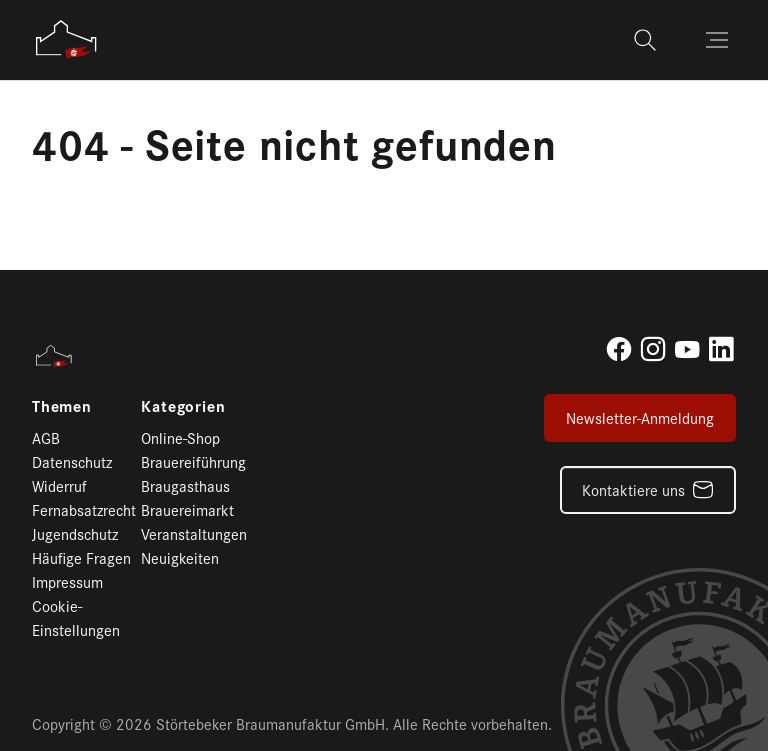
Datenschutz (72, 461)
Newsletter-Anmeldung (640, 417)
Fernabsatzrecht (84, 509)
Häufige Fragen (81, 557)
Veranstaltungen (194, 533)
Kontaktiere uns (633, 489)
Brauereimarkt (187, 509)
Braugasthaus (185, 485)
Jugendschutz (75, 533)
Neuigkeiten (180, 557)
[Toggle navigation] (719, 40)
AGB (46, 437)
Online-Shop (180, 437)
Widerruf (59, 485)
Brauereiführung (193, 461)
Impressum (67, 581)
